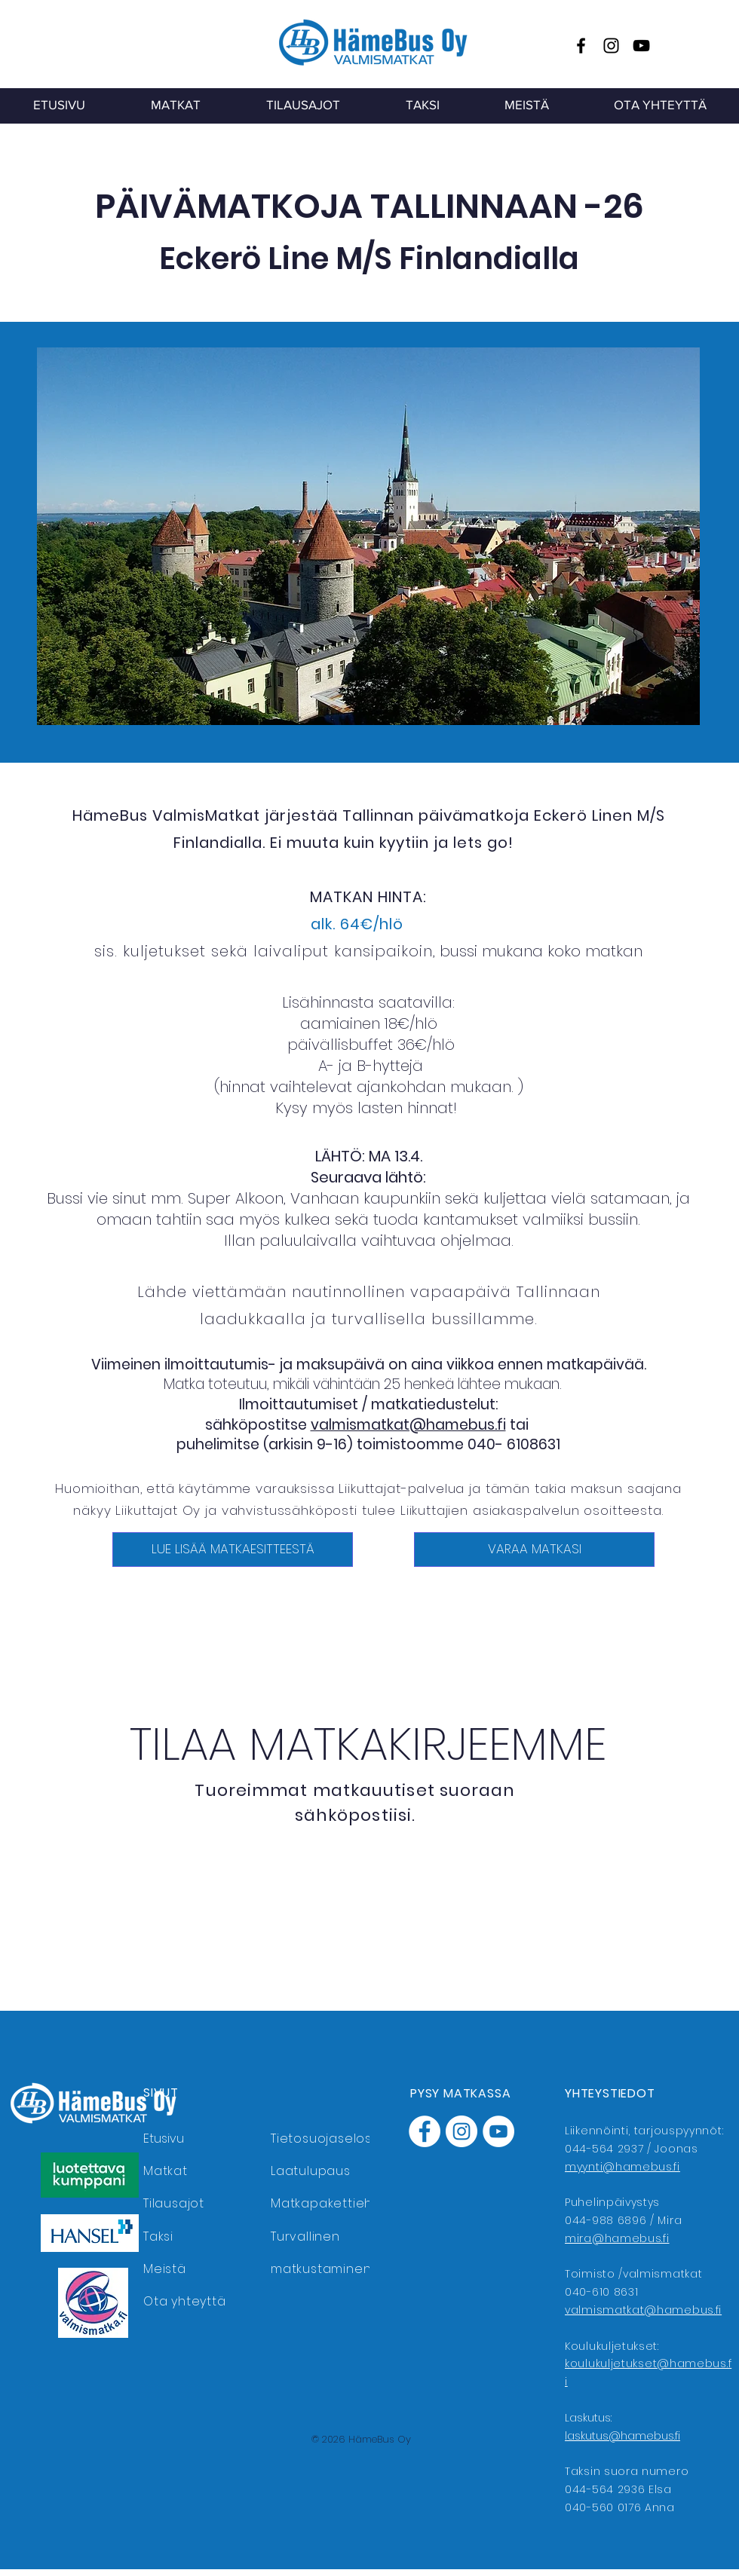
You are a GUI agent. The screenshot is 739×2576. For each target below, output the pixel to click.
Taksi (158, 2236)
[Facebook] (581, 45)
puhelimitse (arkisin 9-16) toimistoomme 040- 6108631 (368, 1444)
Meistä (164, 2269)
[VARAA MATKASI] (534, 1549)
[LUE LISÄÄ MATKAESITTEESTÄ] (232, 1549)
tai (519, 1425)
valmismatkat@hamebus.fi (408, 1425)
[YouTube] (641, 45)
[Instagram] (611, 45)
